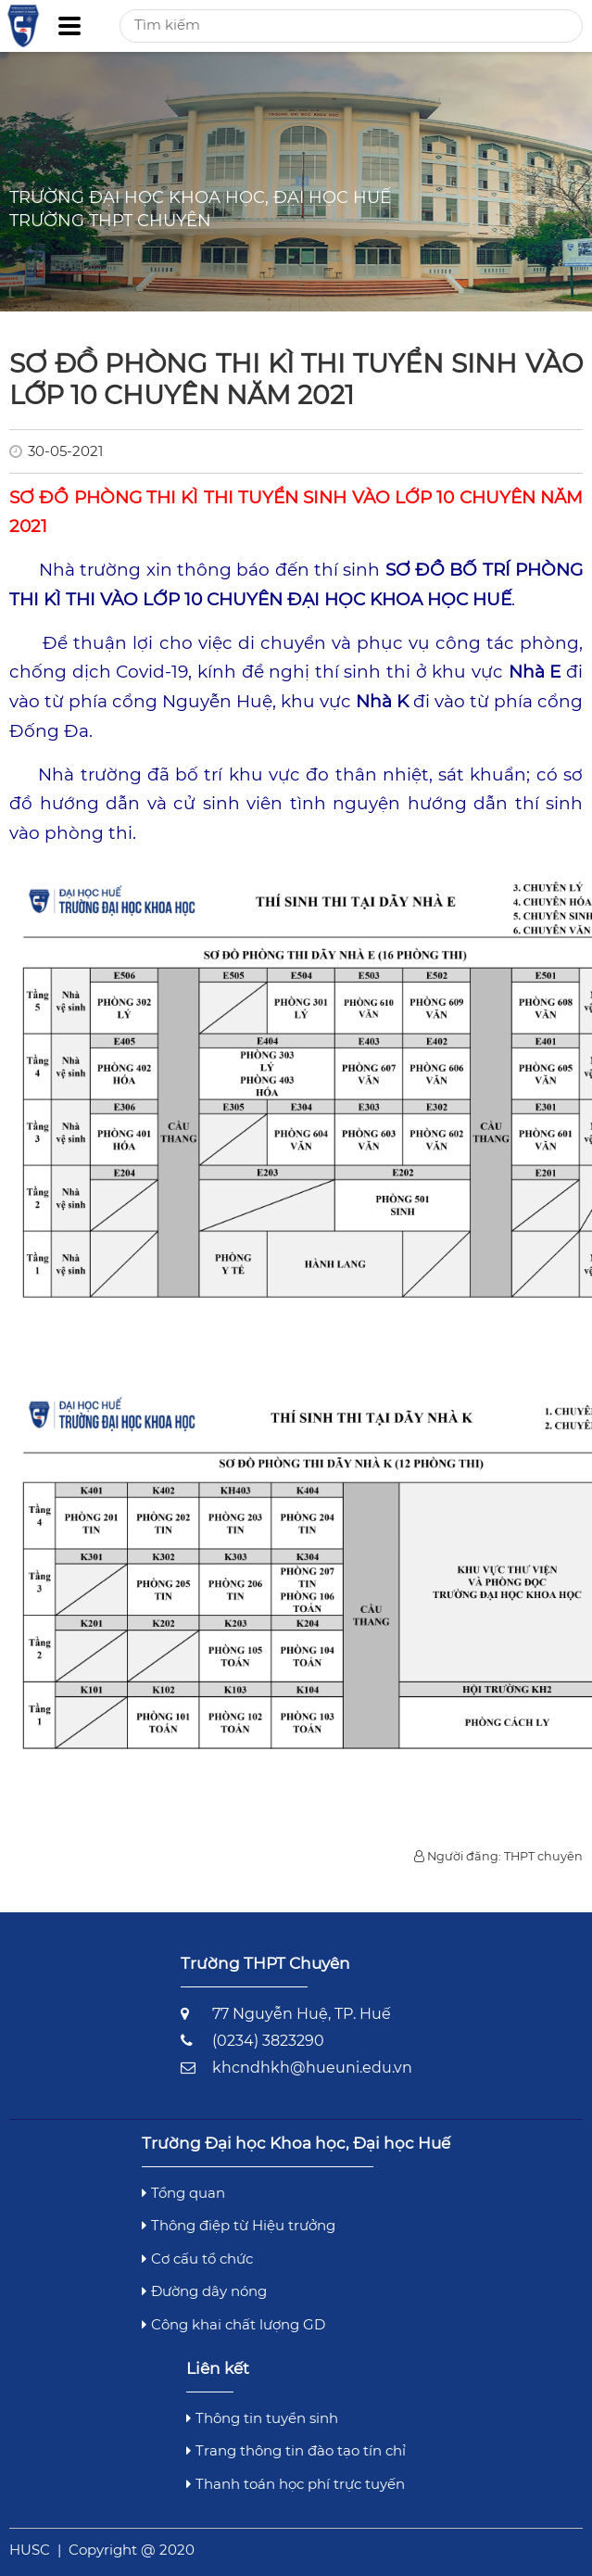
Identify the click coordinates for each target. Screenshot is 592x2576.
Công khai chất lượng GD (233, 2324)
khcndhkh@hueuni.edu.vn (312, 2067)
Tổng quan (183, 2193)
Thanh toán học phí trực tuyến (295, 2484)
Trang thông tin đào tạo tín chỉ (296, 2450)
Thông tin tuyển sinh (262, 2418)
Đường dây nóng (204, 2291)
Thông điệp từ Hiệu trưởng (238, 2225)
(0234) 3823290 (268, 2040)
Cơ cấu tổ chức (197, 2258)
